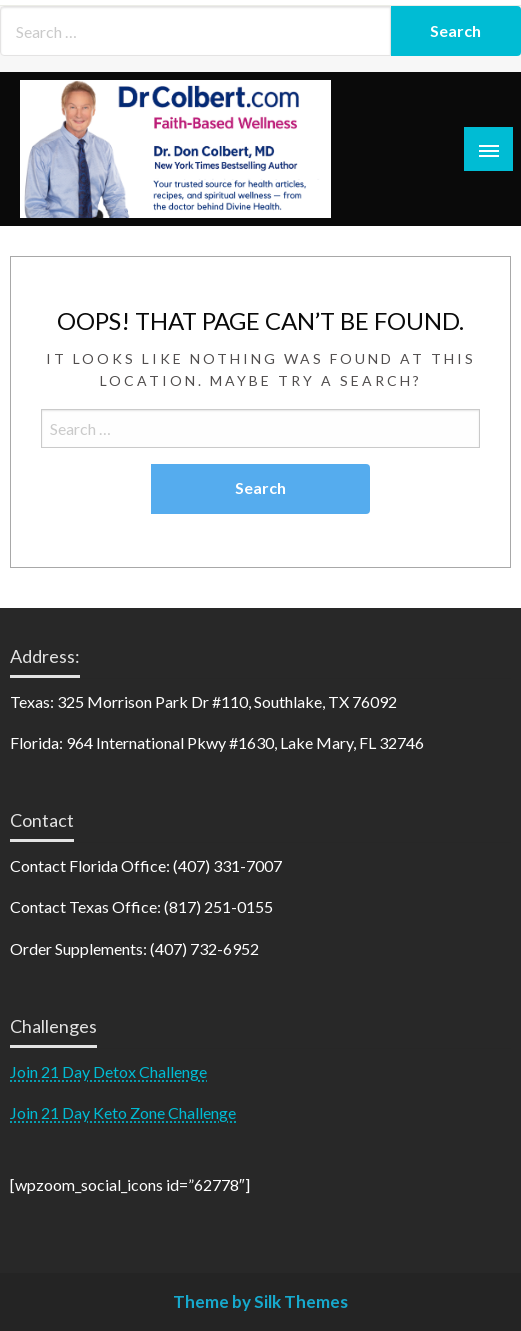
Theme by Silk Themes (260, 1301)
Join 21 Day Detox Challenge (108, 1071)
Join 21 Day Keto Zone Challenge (123, 1112)
